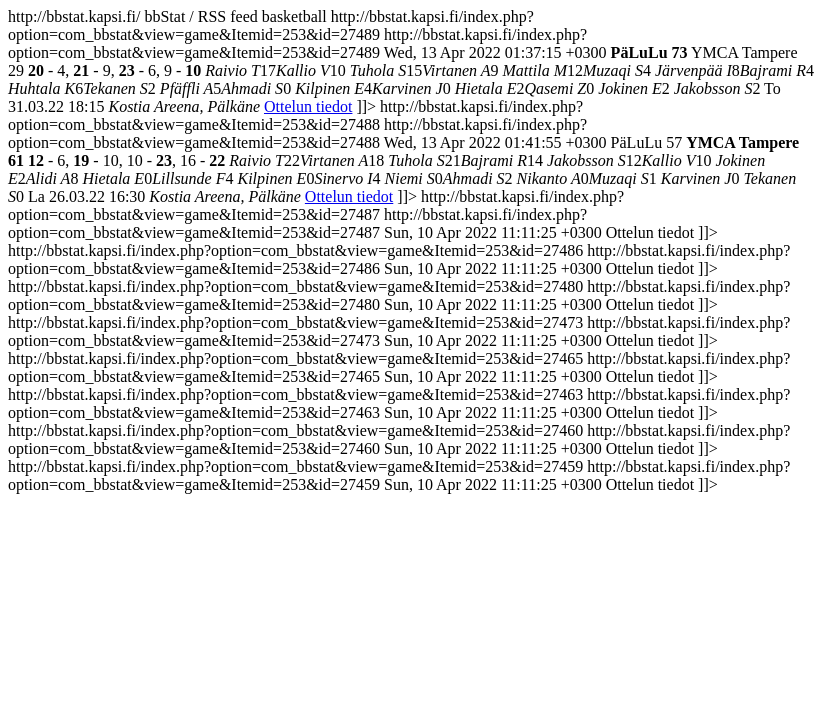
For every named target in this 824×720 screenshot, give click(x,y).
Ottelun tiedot (308, 106)
